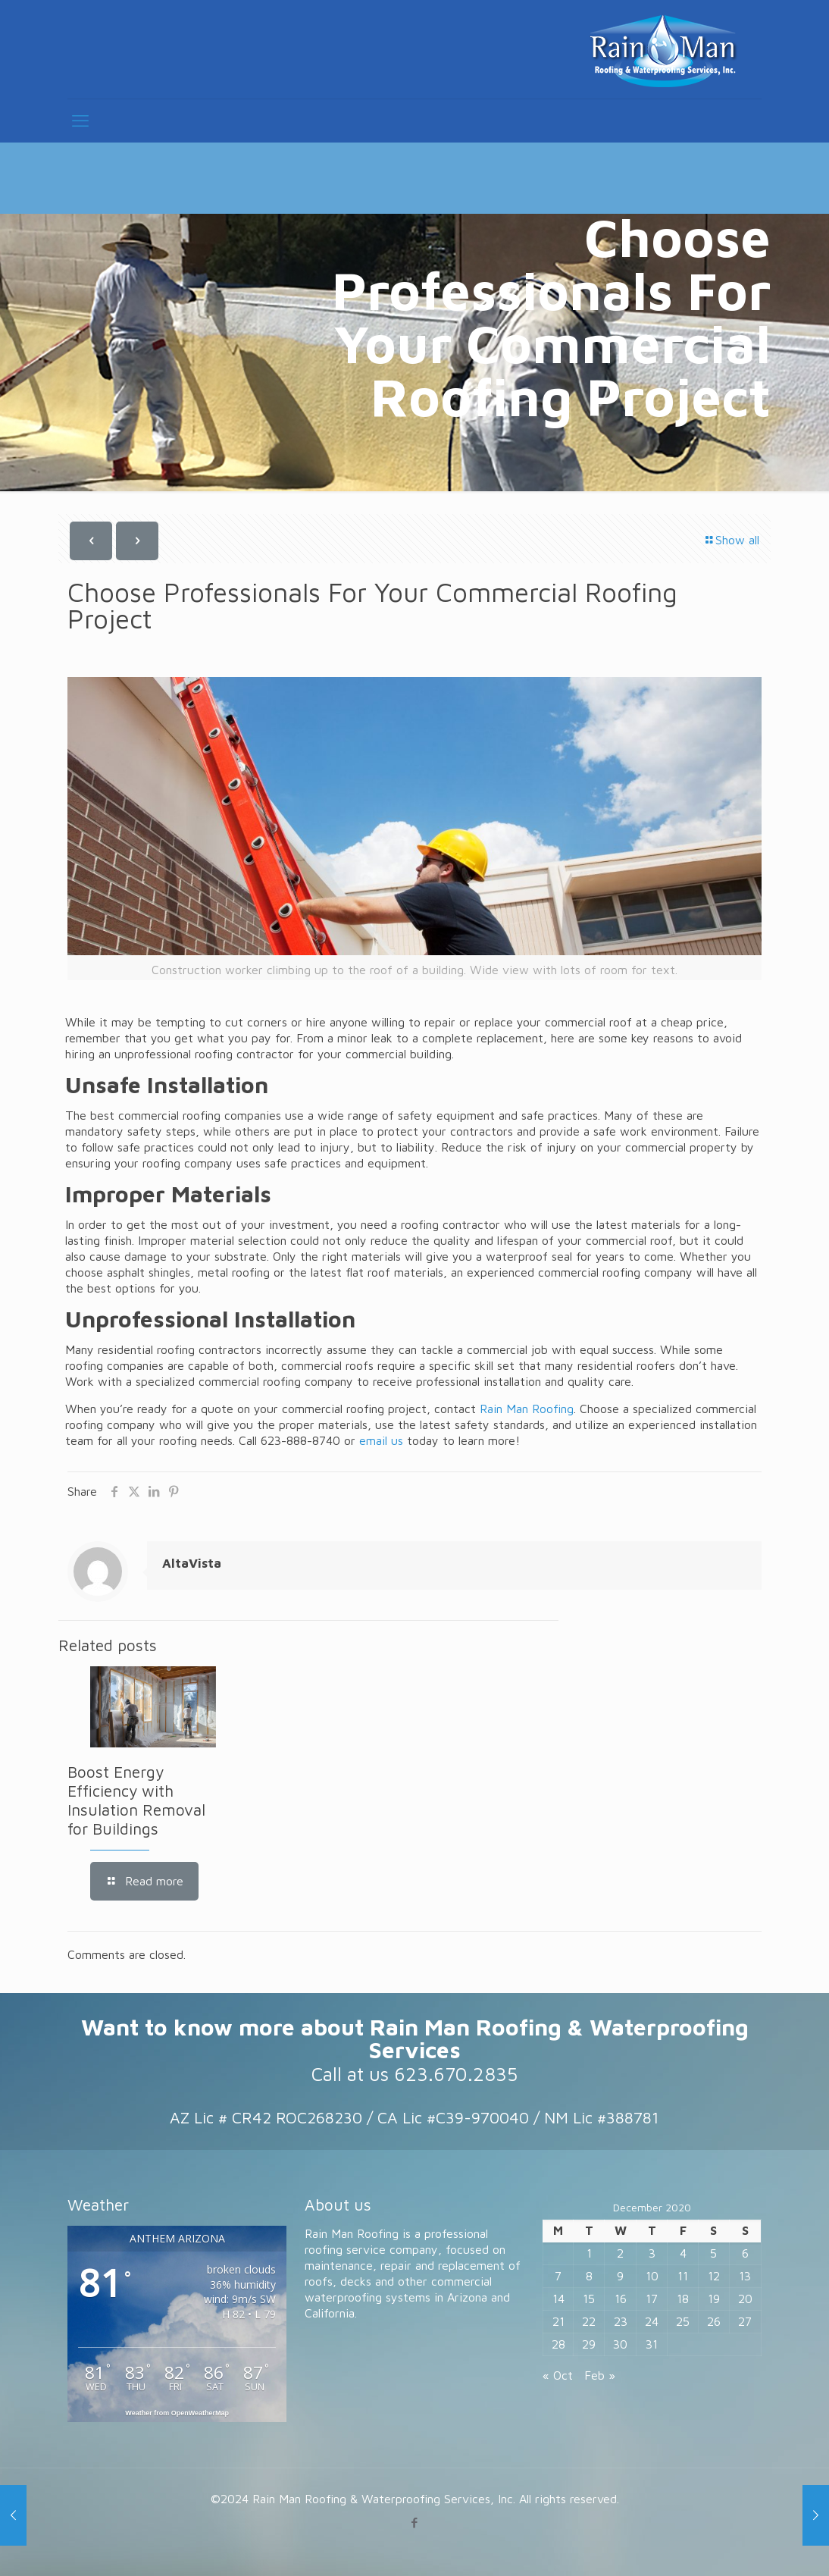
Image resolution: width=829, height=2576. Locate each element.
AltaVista (191, 1563)
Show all (731, 540)
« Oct (558, 2375)
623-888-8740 (300, 1440)
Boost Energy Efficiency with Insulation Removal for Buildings (136, 1800)
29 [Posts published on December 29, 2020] (589, 2344)
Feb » (599, 2375)
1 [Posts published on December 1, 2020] (589, 2253)
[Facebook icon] (415, 2522)
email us (381, 1440)
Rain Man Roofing (527, 1408)
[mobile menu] (80, 120)
